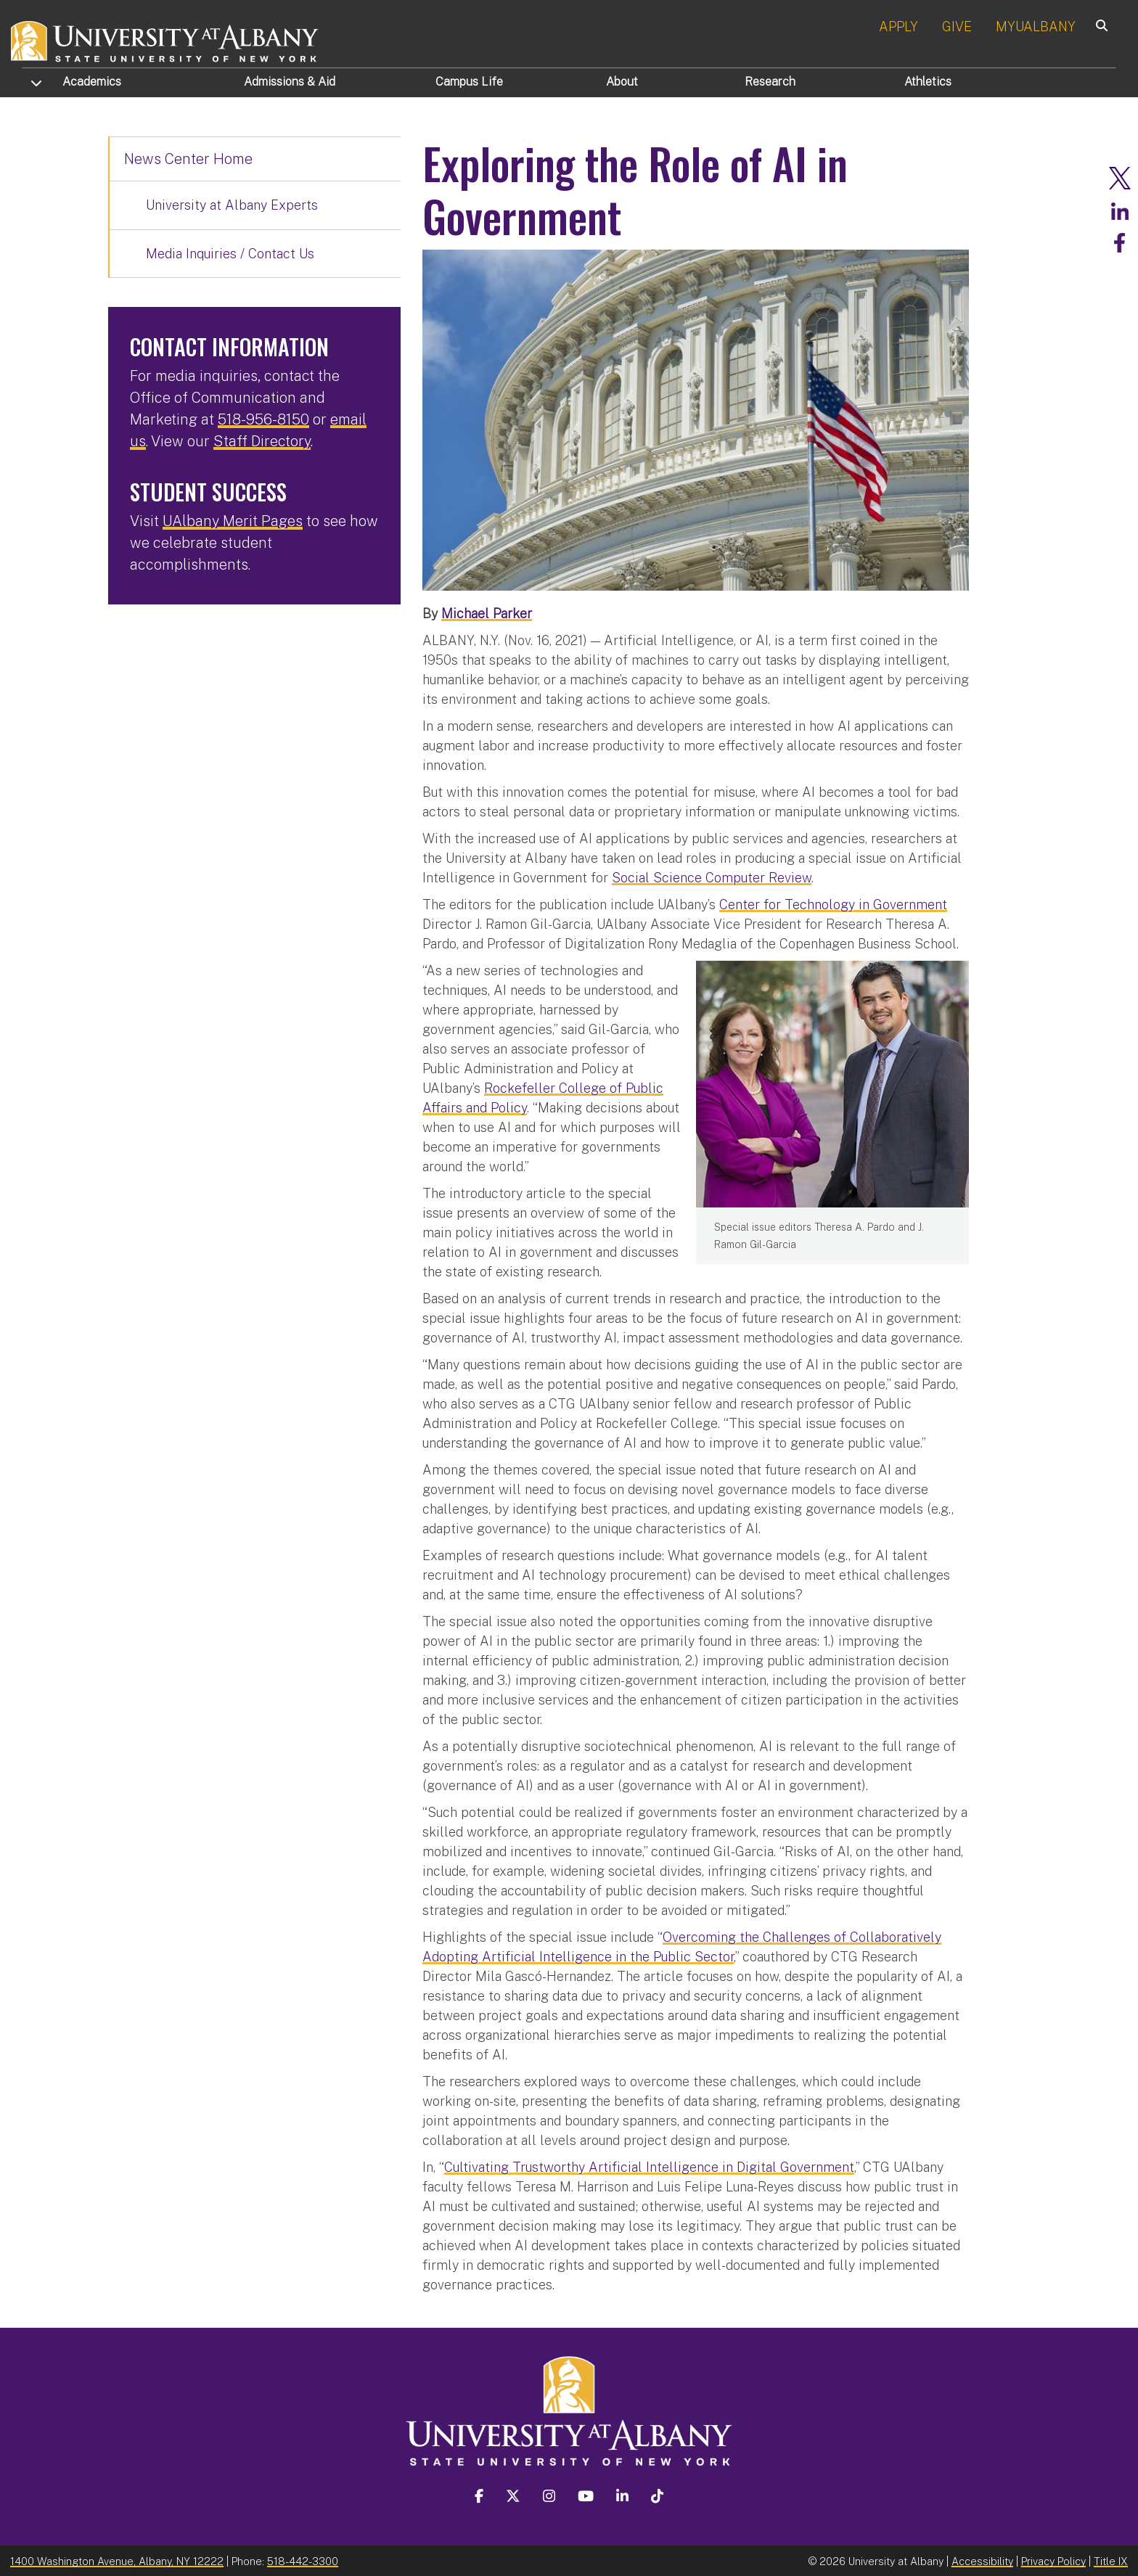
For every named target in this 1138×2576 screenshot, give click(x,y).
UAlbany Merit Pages (233, 521)
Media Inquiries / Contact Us (230, 253)
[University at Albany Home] (165, 39)
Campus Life (469, 82)
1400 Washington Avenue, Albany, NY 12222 (117, 2560)
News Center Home (188, 159)
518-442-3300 (302, 2560)
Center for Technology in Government (833, 903)
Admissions (289, 82)
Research (770, 82)
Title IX (1111, 2560)
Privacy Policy (1053, 2560)
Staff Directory (262, 441)
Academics (91, 82)
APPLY (898, 26)
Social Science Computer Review (711, 877)
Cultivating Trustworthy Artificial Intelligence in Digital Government (649, 2166)
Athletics (927, 82)
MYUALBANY (1036, 26)
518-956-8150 (263, 419)
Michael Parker (486, 612)
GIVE (957, 26)
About (622, 82)
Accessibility (982, 2560)
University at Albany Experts (232, 205)
